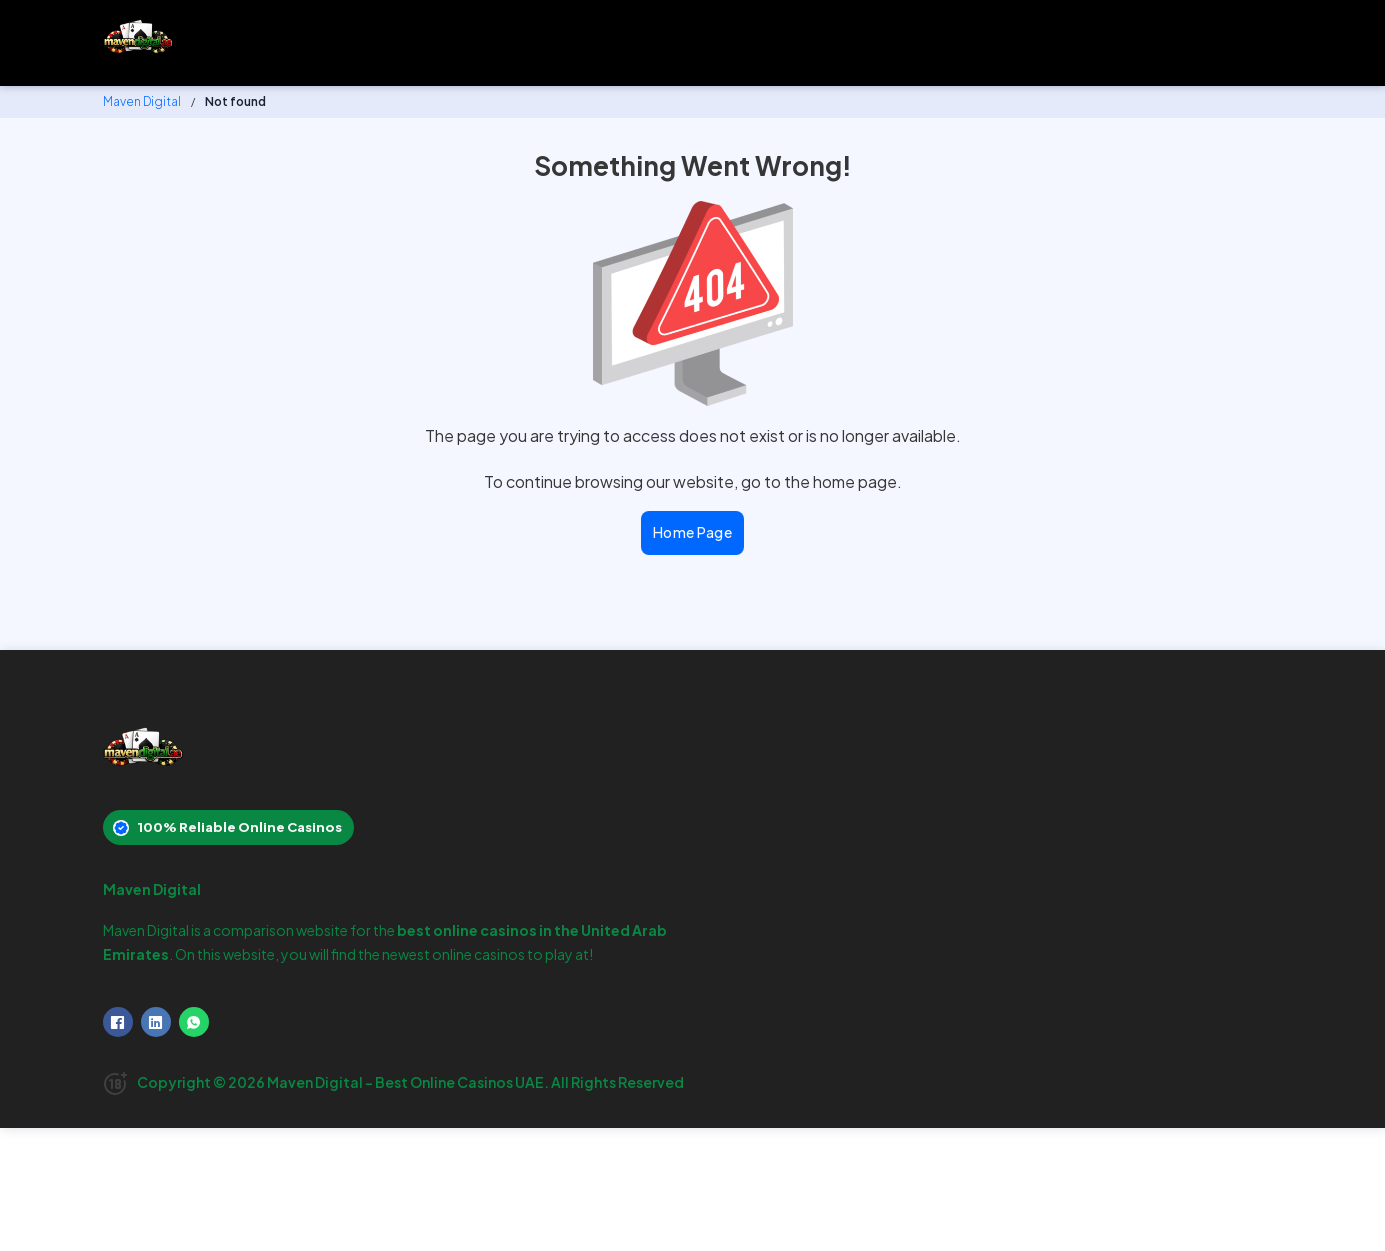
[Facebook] (118, 1022)
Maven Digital (142, 101)
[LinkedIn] (156, 1022)
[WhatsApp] (194, 1022)
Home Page (693, 532)
